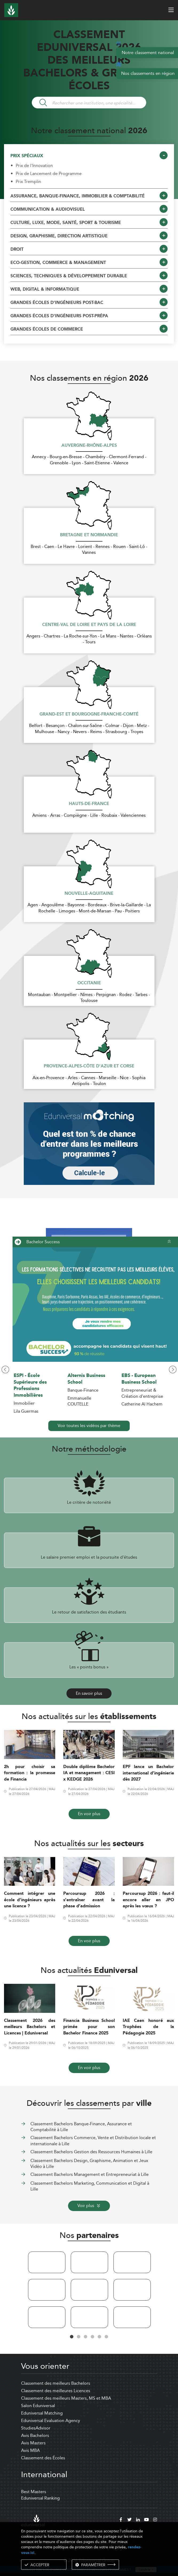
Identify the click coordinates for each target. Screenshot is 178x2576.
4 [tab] (92, 2336)
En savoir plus (89, 1693)
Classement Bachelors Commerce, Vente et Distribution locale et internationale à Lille (93, 2140)
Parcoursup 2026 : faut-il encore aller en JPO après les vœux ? (148, 1899)
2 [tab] (78, 2336)
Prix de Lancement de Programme (49, 173)
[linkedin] (138, 2520)
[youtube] (146, 2520)
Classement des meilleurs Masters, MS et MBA (66, 2398)
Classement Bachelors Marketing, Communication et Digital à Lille (89, 2186)
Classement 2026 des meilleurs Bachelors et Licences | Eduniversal (29, 2027)
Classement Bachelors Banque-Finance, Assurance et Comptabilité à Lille (81, 2126)
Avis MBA (30, 2450)
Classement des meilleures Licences (55, 2390)
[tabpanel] (46, 2291)
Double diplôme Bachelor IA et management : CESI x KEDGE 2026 (88, 1773)
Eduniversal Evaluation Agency (50, 2420)
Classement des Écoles (43, 2458)
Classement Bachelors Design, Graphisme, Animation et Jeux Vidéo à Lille (89, 2163)
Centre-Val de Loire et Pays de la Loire (89, 625)
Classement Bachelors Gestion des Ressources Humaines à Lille (91, 2151)
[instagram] (155, 2520)
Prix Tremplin (28, 181)
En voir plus (89, 1813)
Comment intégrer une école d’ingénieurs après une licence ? (29, 1899)
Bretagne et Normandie (89, 535)
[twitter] (129, 2520)
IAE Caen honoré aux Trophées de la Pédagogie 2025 (148, 2027)
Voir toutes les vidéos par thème (89, 1425)
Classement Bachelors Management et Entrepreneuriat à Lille (89, 2174)
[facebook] (121, 2520)
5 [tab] (99, 2336)
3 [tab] (85, 2336)
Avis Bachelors (35, 2435)
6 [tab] (106, 2336)
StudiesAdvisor (35, 2428)
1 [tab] (71, 2336)
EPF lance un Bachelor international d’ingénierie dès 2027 (148, 1773)
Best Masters (33, 2491)
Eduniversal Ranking (40, 2498)
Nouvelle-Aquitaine (89, 894)
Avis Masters (33, 2443)
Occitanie (89, 983)
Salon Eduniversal (38, 2405)
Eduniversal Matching (42, 2413)
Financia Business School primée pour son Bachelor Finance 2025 (88, 2027)
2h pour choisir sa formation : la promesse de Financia (29, 1773)
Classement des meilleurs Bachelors (55, 2383)
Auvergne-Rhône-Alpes (89, 446)
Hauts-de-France (89, 804)
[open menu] (171, 10)
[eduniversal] (33, 2520)
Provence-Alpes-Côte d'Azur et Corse (89, 1066)
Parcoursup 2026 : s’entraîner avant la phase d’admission (88, 1899)
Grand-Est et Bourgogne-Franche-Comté (89, 714)
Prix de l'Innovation (34, 165)
